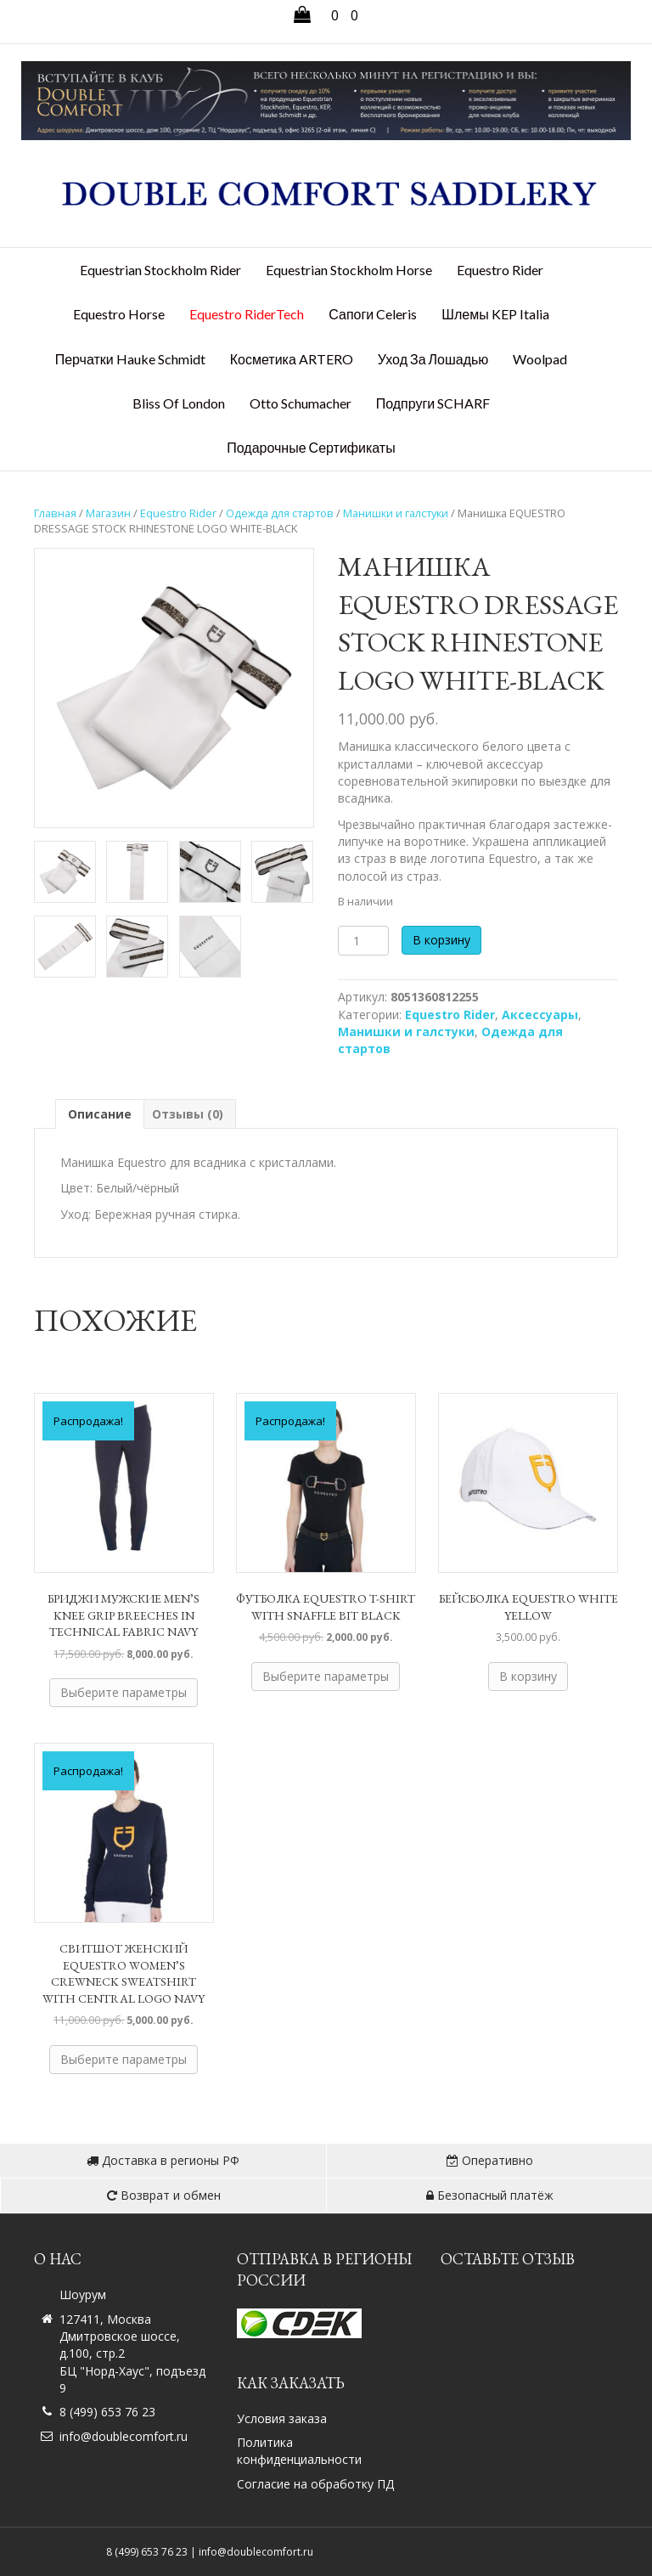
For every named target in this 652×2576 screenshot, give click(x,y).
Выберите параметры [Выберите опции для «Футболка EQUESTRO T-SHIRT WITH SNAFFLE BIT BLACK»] (325, 1676)
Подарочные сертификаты (311, 447)
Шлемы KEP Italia (494, 314)
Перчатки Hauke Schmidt (130, 359)
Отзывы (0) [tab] (187, 1114)
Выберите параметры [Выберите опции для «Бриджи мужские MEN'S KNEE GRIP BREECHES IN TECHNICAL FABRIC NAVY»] (123, 1692)
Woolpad (540, 359)
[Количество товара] (363, 940)
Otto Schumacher (300, 403)
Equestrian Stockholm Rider (160, 270)
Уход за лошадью (433, 359)
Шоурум (82, 2294)
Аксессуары (540, 1014)
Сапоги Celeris (373, 314)
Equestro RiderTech (246, 314)
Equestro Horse (119, 314)
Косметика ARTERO (291, 359)
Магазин (108, 513)
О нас (58, 2259)
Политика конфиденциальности (299, 2450)
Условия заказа (282, 2418)
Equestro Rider (500, 270)
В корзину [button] (528, 1676)
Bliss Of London (178, 403)
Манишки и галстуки (395, 513)
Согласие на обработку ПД (315, 2484)
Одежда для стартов (280, 513)
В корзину (441, 940)
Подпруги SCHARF (433, 403)
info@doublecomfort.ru (123, 2436)
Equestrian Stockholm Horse (349, 270)
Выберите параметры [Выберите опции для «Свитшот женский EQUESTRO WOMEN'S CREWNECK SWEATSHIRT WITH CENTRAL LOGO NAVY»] (123, 2059)
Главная (55, 513)
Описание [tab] (100, 1114)
